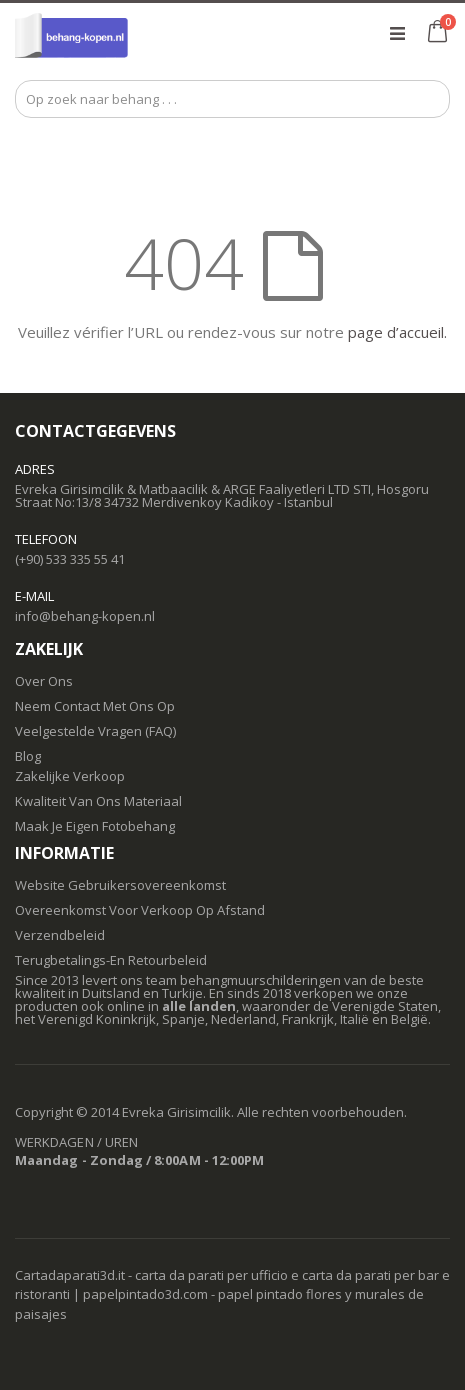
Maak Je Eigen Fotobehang (95, 826)
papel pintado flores (280, 1294)
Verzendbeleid (60, 935)
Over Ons (44, 681)
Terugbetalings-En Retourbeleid (111, 960)
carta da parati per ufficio (211, 1275)
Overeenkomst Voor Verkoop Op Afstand (140, 910)
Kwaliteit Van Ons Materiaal (98, 801)
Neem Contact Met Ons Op (95, 706)
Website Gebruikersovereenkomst (120, 885)
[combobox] (232, 99)
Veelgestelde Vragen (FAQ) (95, 731)
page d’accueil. (397, 332)
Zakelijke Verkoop (70, 776)
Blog (28, 756)
